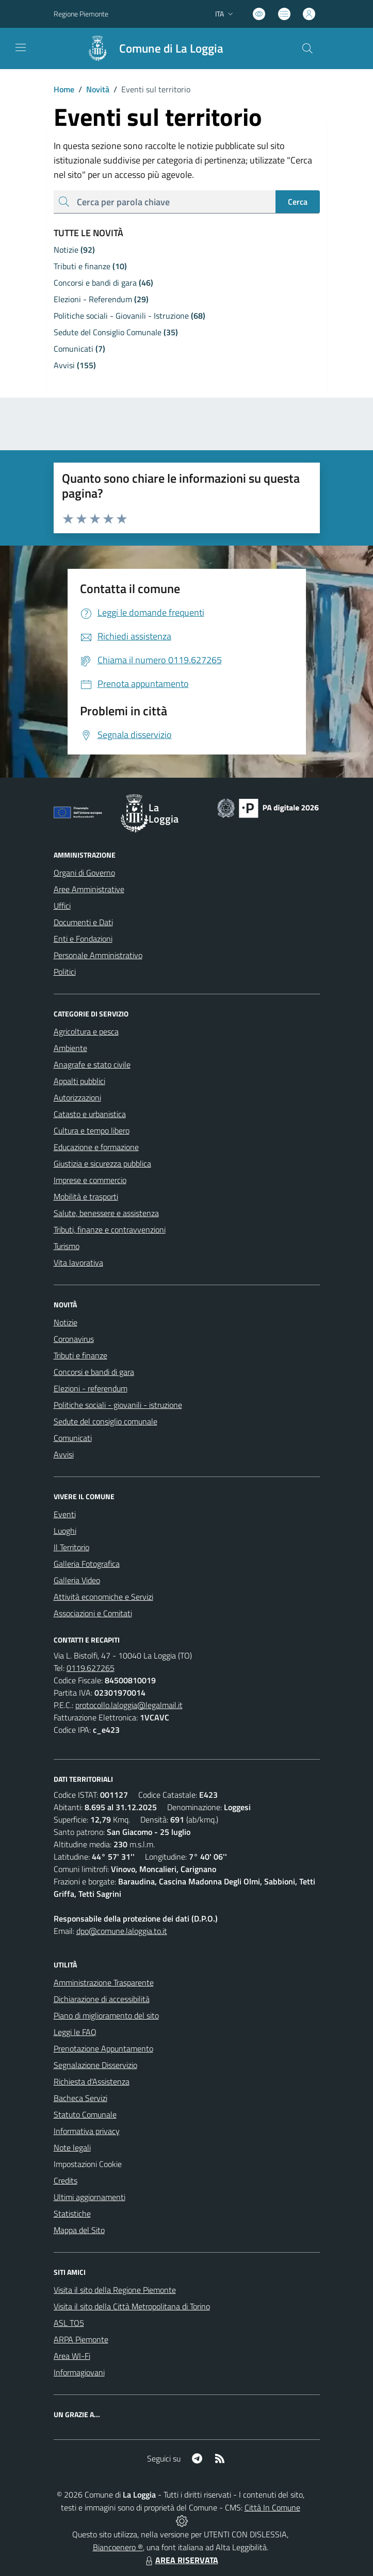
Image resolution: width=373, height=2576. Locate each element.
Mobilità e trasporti (86, 1196)
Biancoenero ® (118, 2547)
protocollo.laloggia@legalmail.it (129, 1705)
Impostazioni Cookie (88, 2164)
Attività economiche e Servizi (103, 1596)
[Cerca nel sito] (307, 48)
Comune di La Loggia (171, 48)
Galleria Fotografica (87, 1563)
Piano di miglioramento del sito (106, 2015)
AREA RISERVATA (180, 2560)
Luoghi (65, 1530)
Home (64, 89)
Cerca (297, 201)
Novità (91, 89)
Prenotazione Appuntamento (103, 2048)
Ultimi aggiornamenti (89, 2197)
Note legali (72, 2147)
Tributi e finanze (80, 1355)
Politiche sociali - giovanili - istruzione (118, 1405)
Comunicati (73, 1438)
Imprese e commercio (90, 1180)
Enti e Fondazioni (83, 938)
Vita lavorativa (78, 1262)
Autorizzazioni (77, 1097)
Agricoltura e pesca (86, 1031)
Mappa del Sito (79, 2230)
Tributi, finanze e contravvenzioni (110, 1229)
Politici (65, 971)
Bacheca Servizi (80, 2098)
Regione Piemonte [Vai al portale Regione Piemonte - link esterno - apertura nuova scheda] (81, 13)
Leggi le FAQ (75, 2032)
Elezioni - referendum (90, 1388)
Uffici (62, 905)
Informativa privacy (87, 2131)
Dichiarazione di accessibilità (102, 1999)
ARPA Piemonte (81, 2339)
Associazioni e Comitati (93, 1613)
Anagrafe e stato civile (92, 1064)
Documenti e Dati (83, 922)
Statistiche (72, 2213)
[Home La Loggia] (150, 48)
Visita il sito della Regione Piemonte (115, 2290)
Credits (65, 2180)
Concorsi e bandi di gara (94, 1372)
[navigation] (20, 47)
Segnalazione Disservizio (95, 2065)
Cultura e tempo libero (91, 1130)
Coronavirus (74, 1339)
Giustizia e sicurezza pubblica (102, 1163)
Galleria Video (77, 1580)
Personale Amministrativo (98, 955)
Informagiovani (79, 2372)
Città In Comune (272, 2507)
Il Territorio (71, 1547)
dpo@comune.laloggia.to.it (121, 1931)
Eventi (65, 1514)
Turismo (66, 1246)
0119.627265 (91, 1668)
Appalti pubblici (79, 1081)
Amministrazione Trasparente (104, 1982)
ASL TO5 (69, 2323)
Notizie (65, 1322)
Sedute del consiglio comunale (105, 1421)
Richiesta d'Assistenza (91, 2081)
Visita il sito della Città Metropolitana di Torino (132, 2306)
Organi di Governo (84, 872)
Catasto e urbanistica (90, 1114)
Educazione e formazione (96, 1147)
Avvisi (64, 1454)
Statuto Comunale (85, 2114)
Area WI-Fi (72, 2356)
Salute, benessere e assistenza (106, 1213)
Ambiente (70, 1048)
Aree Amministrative (89, 889)
